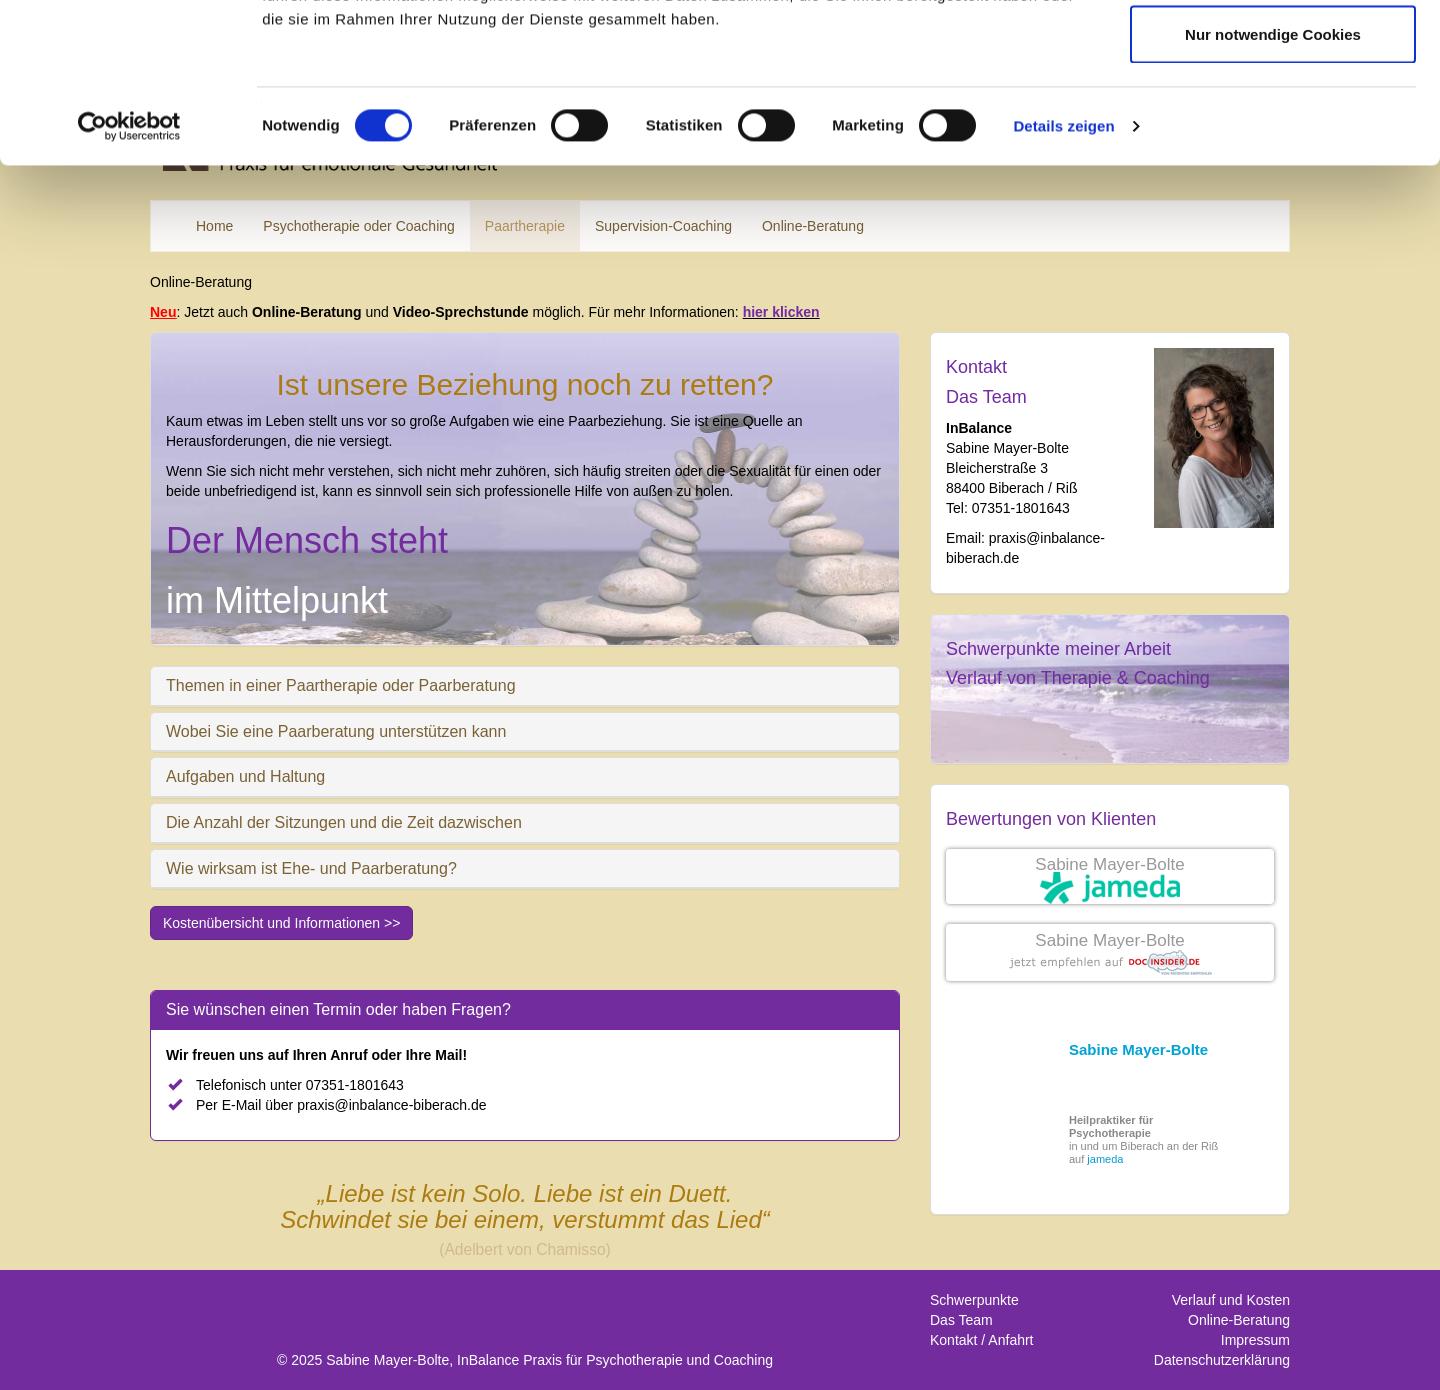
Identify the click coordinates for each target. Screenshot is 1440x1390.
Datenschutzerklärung (1222, 1360)
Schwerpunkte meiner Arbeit (1058, 649)
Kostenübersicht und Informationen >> (281, 923)
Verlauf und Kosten (1231, 1300)
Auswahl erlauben (1273, 118)
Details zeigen (1063, 275)
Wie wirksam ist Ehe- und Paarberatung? (311, 868)
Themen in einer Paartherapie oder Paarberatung (341, 685)
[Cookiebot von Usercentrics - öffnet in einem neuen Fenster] (129, 276)
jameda (1105, 1159)
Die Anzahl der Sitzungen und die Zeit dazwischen (344, 822)
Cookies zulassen (1273, 52)
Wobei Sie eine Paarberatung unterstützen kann (336, 731)
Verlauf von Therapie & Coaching (1078, 678)
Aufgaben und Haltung (245, 776)
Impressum (1255, 1340)
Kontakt (976, 367)
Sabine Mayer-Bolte (1109, 864)
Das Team (986, 397)
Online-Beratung (1239, 1320)
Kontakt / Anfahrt (982, 1340)
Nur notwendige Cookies (1273, 183)
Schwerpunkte (974, 1300)
